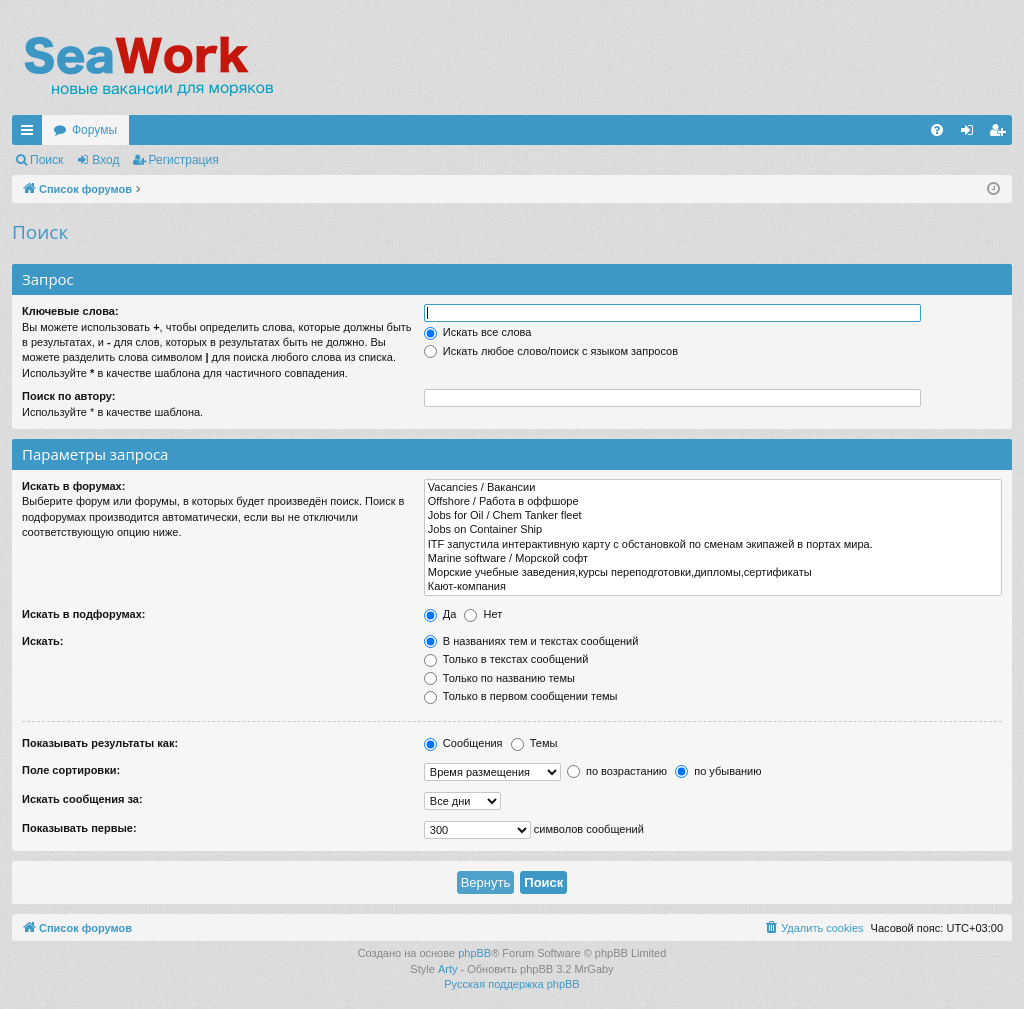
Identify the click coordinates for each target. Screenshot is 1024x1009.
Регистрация (184, 160)
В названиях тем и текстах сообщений (531, 641)
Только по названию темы (499, 678)
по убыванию (718, 771)
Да (440, 614)
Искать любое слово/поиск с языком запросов (551, 351)
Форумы (94, 130)
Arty (448, 969)
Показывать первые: (79, 828)
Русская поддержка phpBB (511, 984)
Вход (105, 160)
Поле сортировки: (71, 770)
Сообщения (463, 743)
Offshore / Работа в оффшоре (713, 502)
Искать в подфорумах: (84, 614)
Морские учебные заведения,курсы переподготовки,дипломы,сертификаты (713, 573)
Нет (483, 614)
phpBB (474, 953)
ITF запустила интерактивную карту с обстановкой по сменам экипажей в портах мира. (713, 545)
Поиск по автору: (68, 396)
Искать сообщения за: (82, 799)
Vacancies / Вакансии (713, 488)
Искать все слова (478, 332)
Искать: (42, 641)
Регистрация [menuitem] (1001, 134)
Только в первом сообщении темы (521, 696)
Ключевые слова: (70, 311)
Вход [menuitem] (971, 134)
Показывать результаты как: (100, 743)
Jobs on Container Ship (713, 530)
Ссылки (31, 134)
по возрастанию (617, 771)
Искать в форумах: (73, 486)
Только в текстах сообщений (506, 659)
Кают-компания (713, 587)
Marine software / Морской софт (713, 559)
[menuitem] (937, 130)
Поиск (46, 160)
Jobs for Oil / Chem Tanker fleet (713, 516)
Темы (534, 743)
